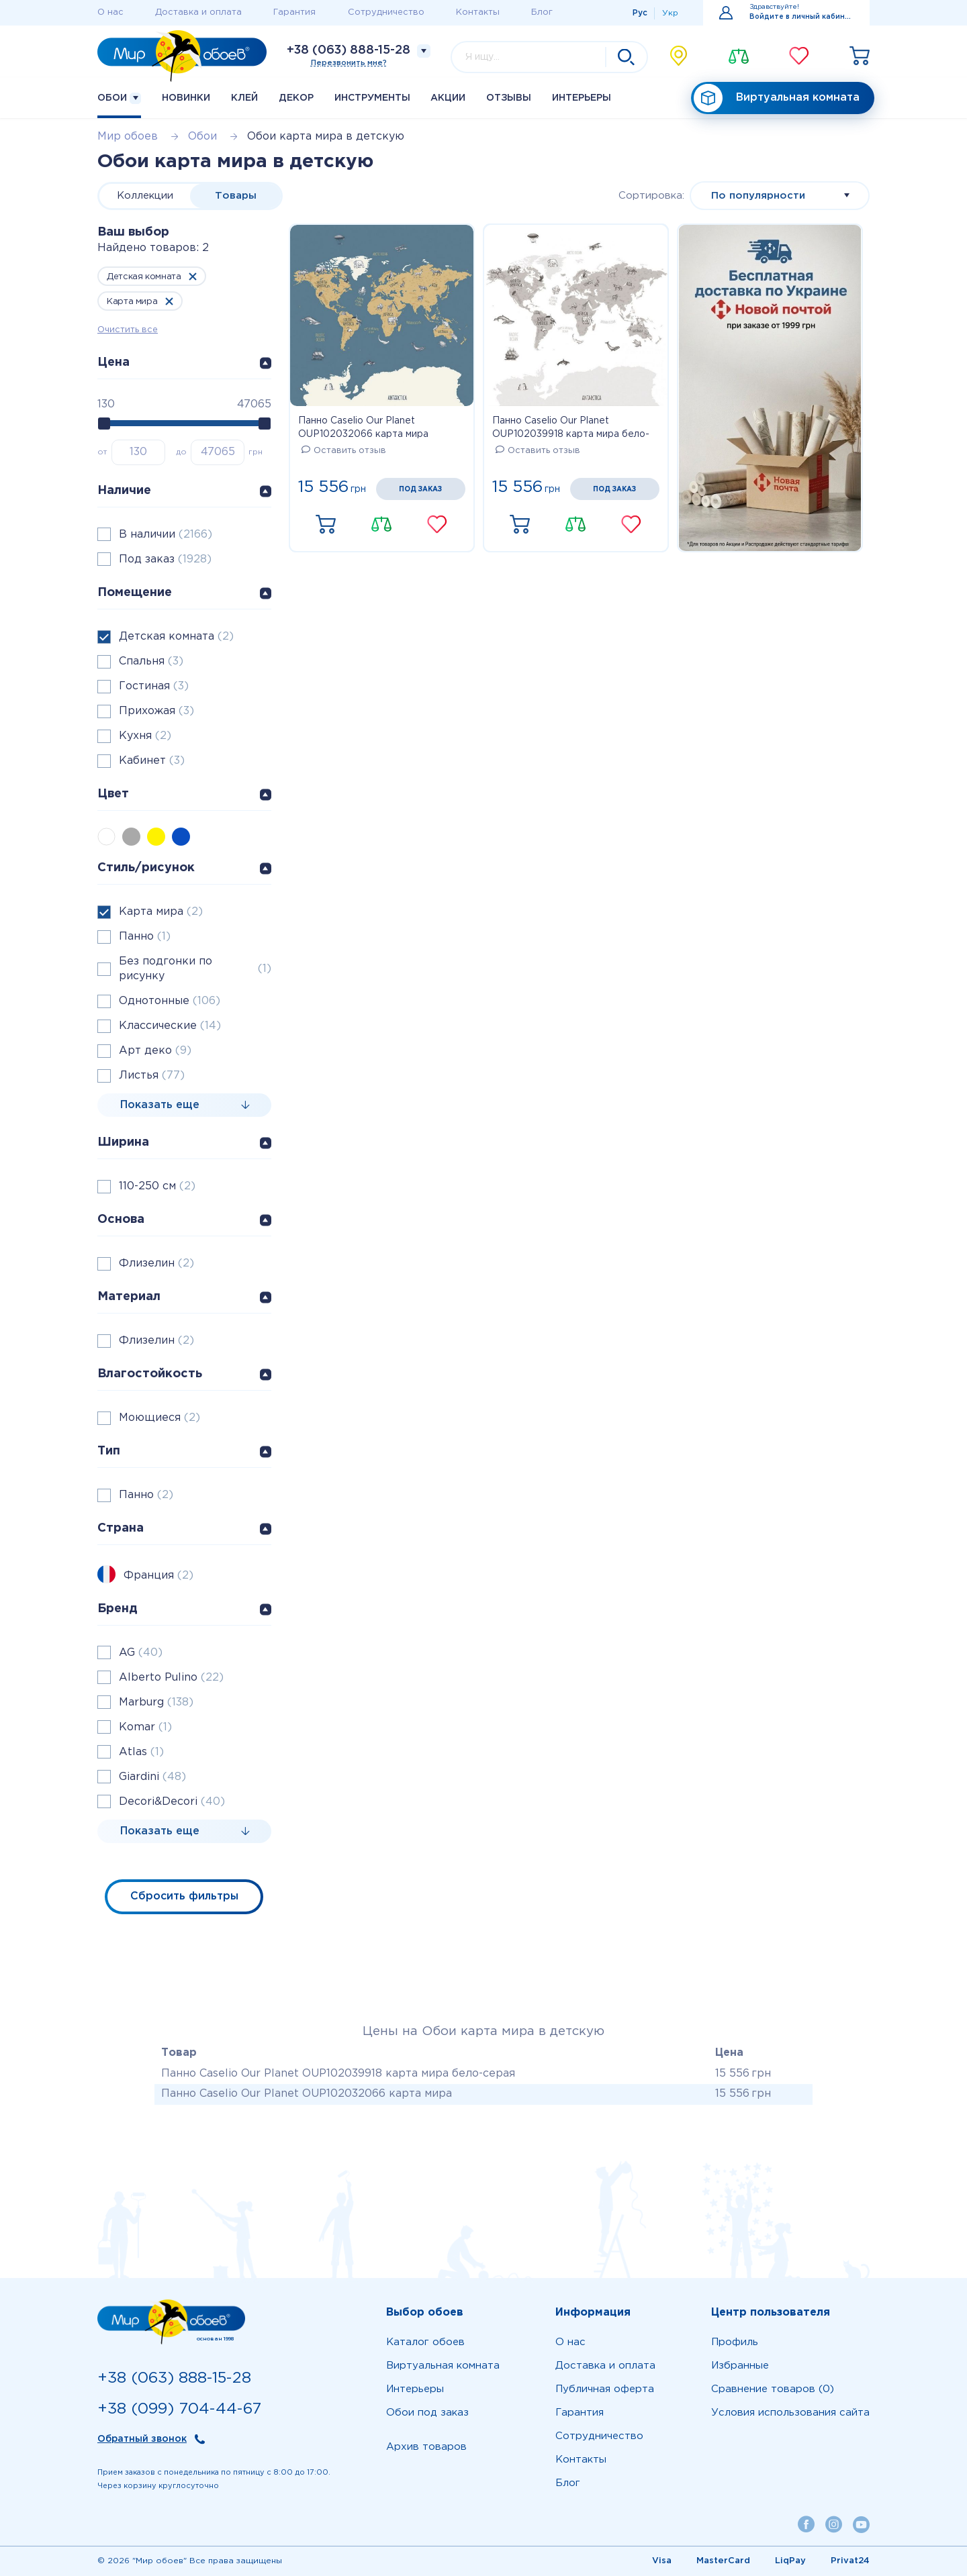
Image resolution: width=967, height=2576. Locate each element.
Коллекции (145, 195)
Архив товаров (426, 2446)
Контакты (478, 12)
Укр (670, 13)
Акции (447, 98)
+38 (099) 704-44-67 (179, 2409)
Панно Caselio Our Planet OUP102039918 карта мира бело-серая (570, 429)
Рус (640, 13)
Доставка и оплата (198, 12)
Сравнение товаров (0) (772, 2389)
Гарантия (294, 12)
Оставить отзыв (344, 450)
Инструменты (372, 98)
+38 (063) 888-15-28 (348, 50)
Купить (326, 525)
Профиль (734, 2342)
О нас (110, 12)
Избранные (740, 2365)
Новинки (186, 98)
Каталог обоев (425, 2342)
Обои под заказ (427, 2412)
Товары (236, 195)
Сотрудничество (386, 12)
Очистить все (127, 330)
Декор (296, 98)
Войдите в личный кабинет (801, 17)
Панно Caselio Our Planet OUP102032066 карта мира (363, 427)
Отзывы (508, 98)
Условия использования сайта (790, 2412)
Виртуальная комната (777, 98)
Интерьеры (581, 98)
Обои (119, 98)
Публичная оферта (604, 2389)
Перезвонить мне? (349, 63)
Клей (244, 98)
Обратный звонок (142, 2439)
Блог (542, 12)
